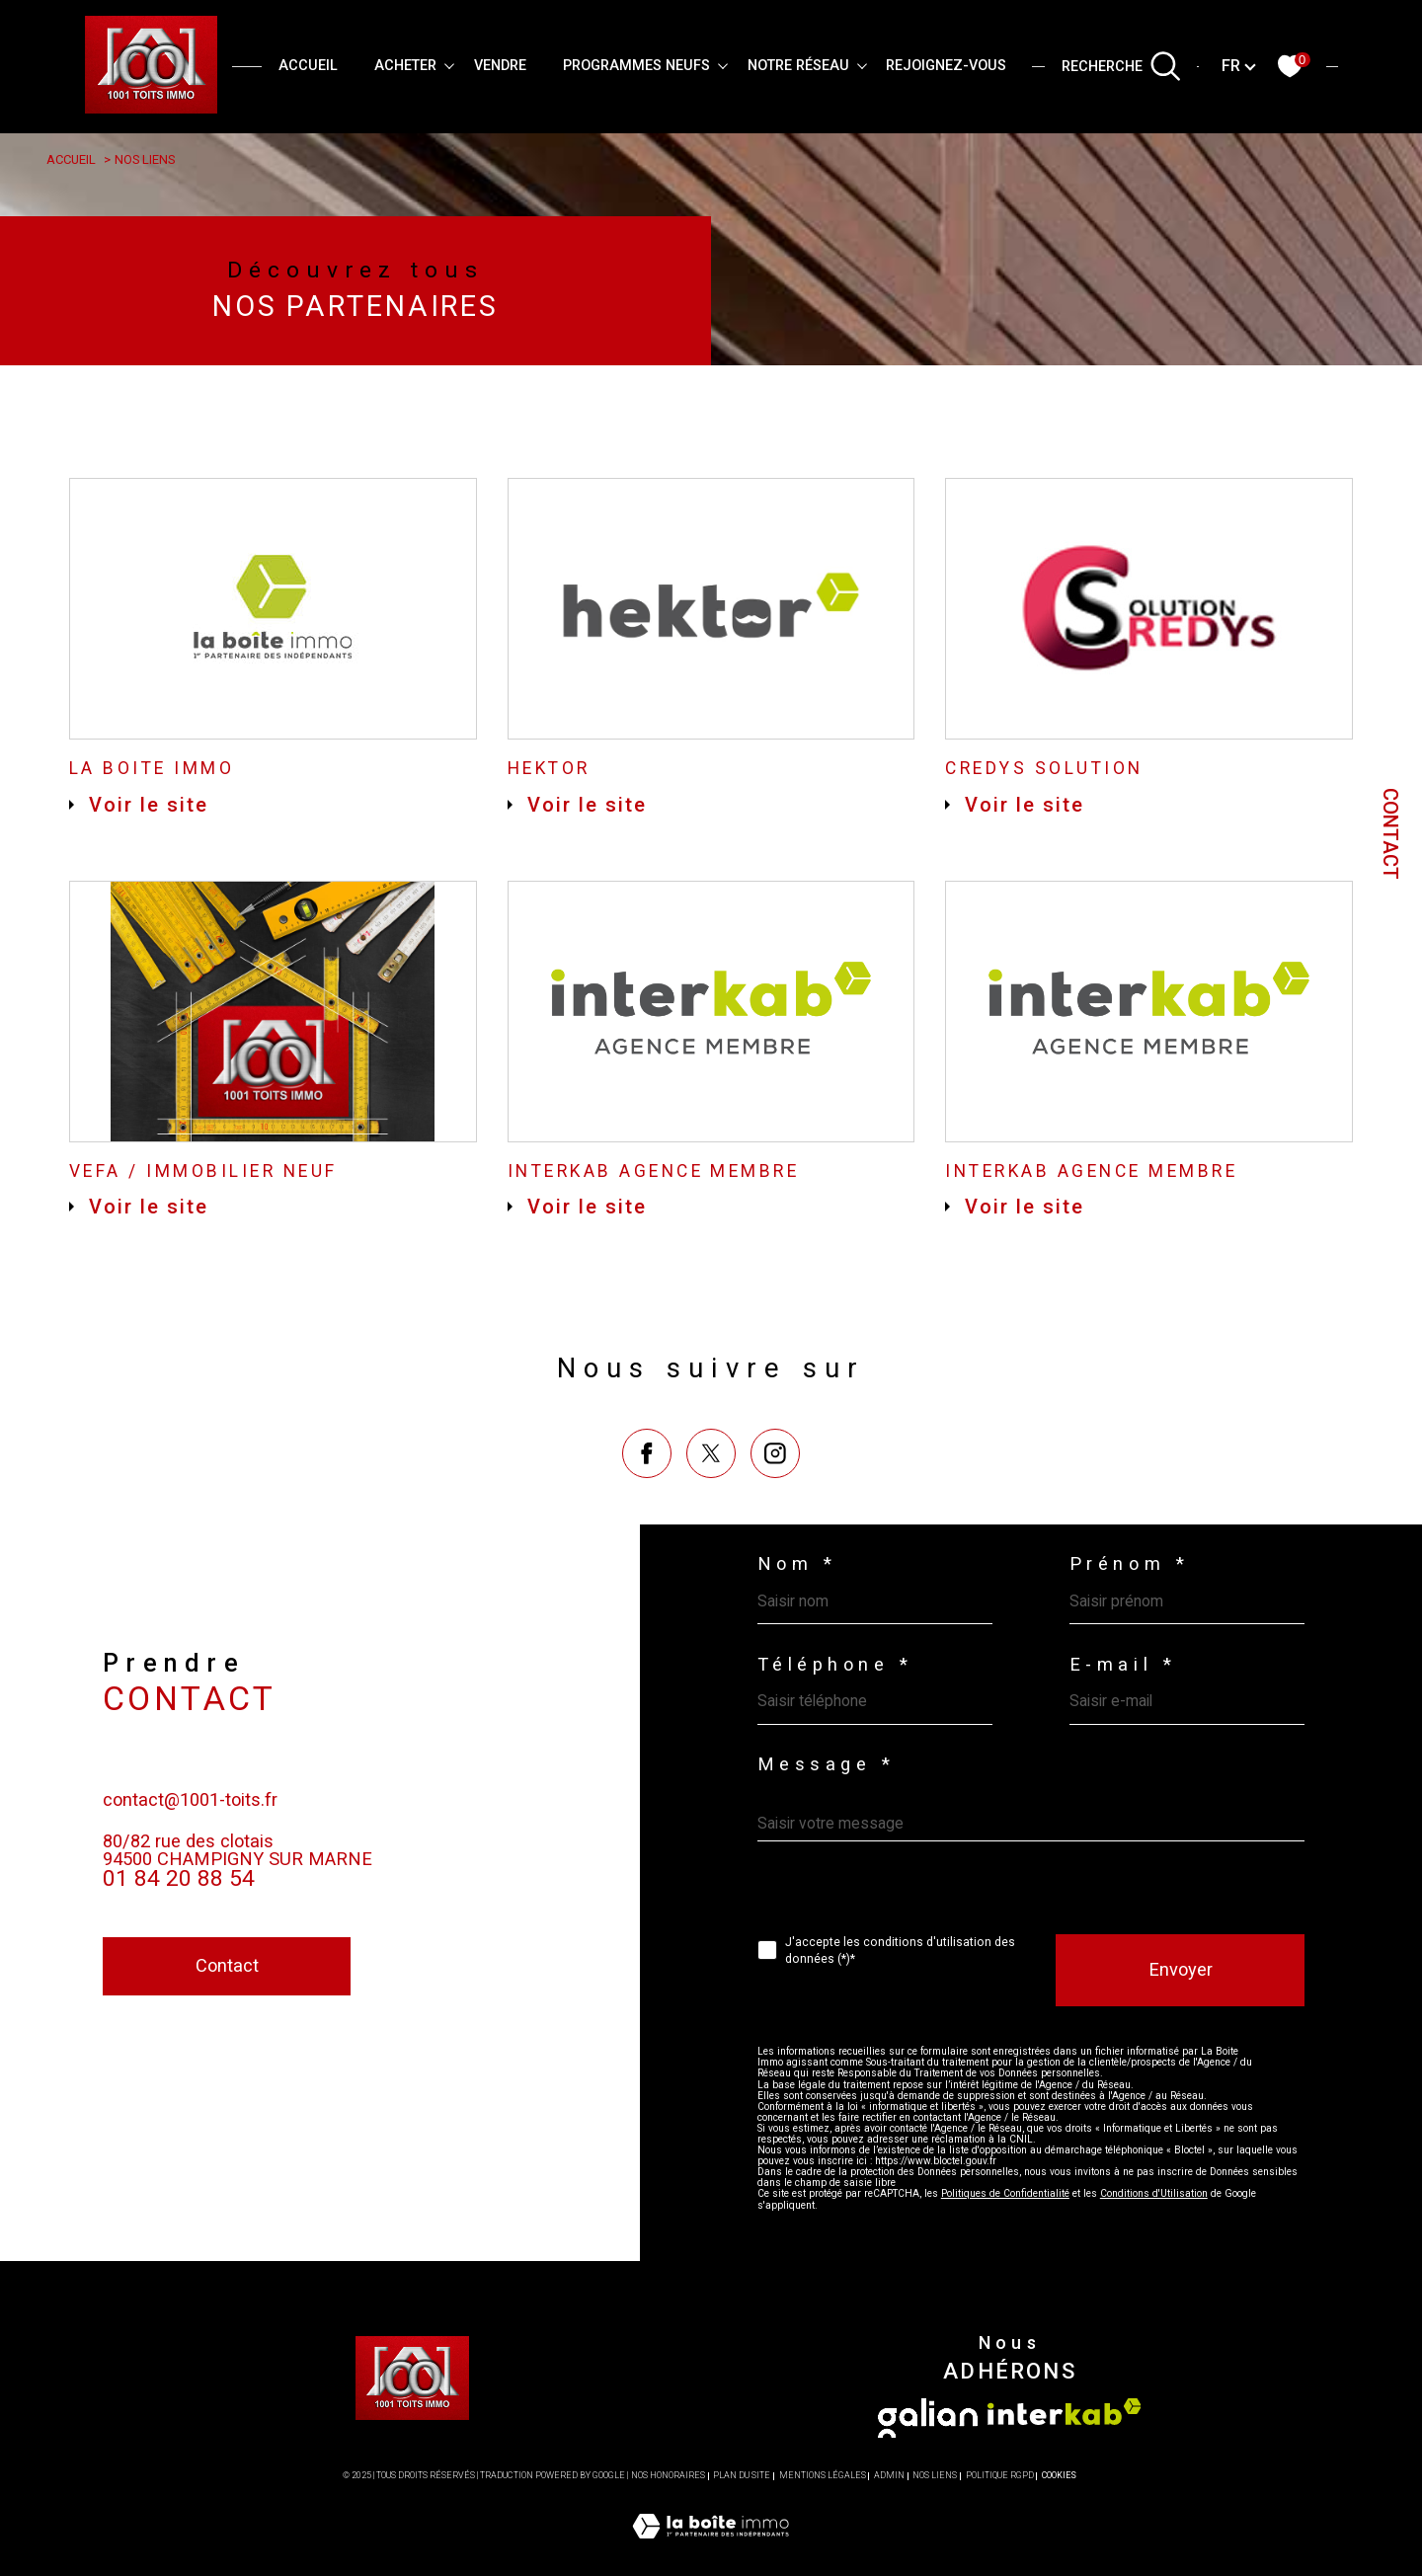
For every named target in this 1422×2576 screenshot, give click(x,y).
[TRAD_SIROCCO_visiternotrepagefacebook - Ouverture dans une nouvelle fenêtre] (646, 1540)
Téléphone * (837, 1697)
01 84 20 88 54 (179, 1950)
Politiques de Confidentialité (1007, 2247)
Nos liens (934, 2532)
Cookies (1059, 2532)
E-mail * (1126, 1697)
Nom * (798, 1593)
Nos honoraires (668, 2532)
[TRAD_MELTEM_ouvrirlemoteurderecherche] (1122, 66)
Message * (828, 1802)
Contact (1390, 834)
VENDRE (500, 65)
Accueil (308, 65)
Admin (889, 2532)
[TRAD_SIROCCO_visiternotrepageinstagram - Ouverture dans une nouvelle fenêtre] (776, 1540)
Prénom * (1133, 1593)
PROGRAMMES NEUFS (636, 65)
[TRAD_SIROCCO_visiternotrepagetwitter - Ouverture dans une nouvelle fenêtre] (711, 1540)
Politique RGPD (1000, 2532)
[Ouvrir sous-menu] (449, 65)
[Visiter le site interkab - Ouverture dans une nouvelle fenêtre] (1065, 2468)
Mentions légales (822, 2532)
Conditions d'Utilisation (1156, 2247)
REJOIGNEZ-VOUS (946, 65)
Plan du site (741, 2532)
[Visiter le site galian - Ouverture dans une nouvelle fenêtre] (928, 2474)
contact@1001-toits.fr (194, 1868)
